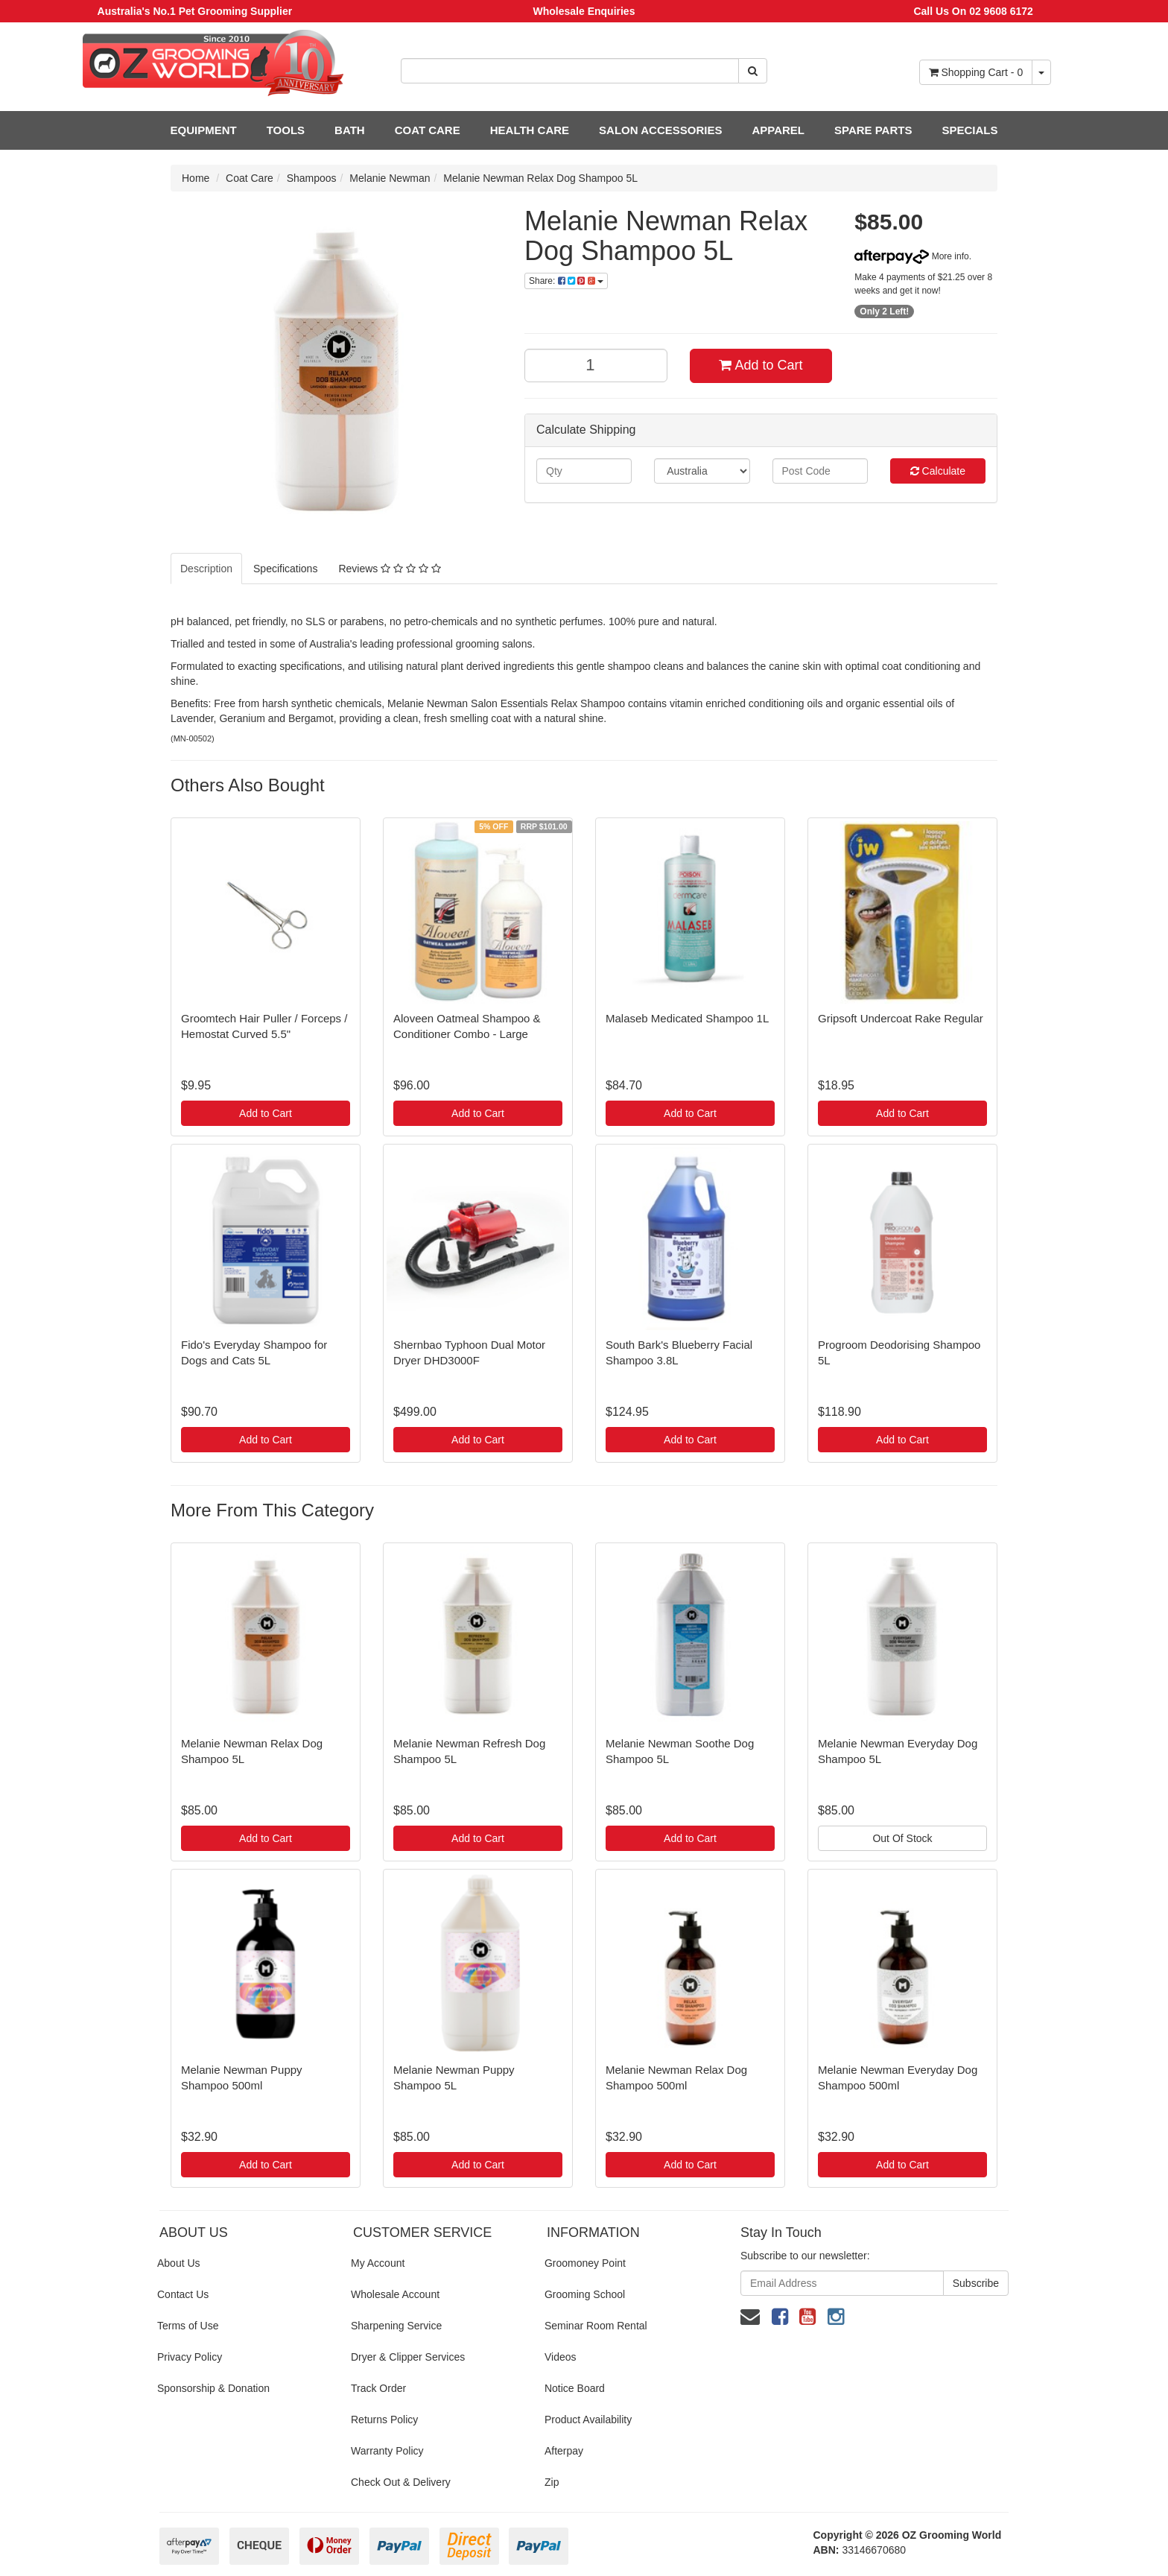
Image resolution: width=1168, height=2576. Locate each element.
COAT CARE (427, 130)
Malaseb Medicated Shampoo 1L (687, 1018)
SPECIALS (969, 130)
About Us (178, 2263)
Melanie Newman (389, 178)
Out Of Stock (902, 1838)
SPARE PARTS (873, 130)
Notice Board (575, 2388)
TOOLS (286, 130)
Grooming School (585, 2294)
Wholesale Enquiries (584, 11)
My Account (377, 2263)
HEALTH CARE (529, 130)
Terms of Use (187, 2326)
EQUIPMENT (204, 130)
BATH (349, 130)
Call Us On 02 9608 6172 (972, 11)
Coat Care (249, 178)
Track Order (378, 2388)
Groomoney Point (585, 2263)
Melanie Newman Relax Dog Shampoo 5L (540, 178)
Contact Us (183, 2294)
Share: (566, 281)
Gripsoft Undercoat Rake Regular (900, 1018)
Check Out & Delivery (401, 2482)
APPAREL (778, 130)
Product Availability (588, 2419)
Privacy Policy (189, 2357)
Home (195, 178)
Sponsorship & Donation (213, 2388)
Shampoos (312, 178)
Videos (561, 2357)
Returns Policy (384, 2419)
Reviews (389, 569)
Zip (552, 2482)
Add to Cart (760, 365)
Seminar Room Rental (596, 2326)
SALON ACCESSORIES (660, 130)
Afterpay (564, 2451)
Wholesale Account (395, 2294)
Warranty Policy (387, 2451)
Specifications (285, 569)
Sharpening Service (396, 2326)
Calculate (937, 471)
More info (911, 256)
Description (206, 569)
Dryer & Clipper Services (408, 2357)
